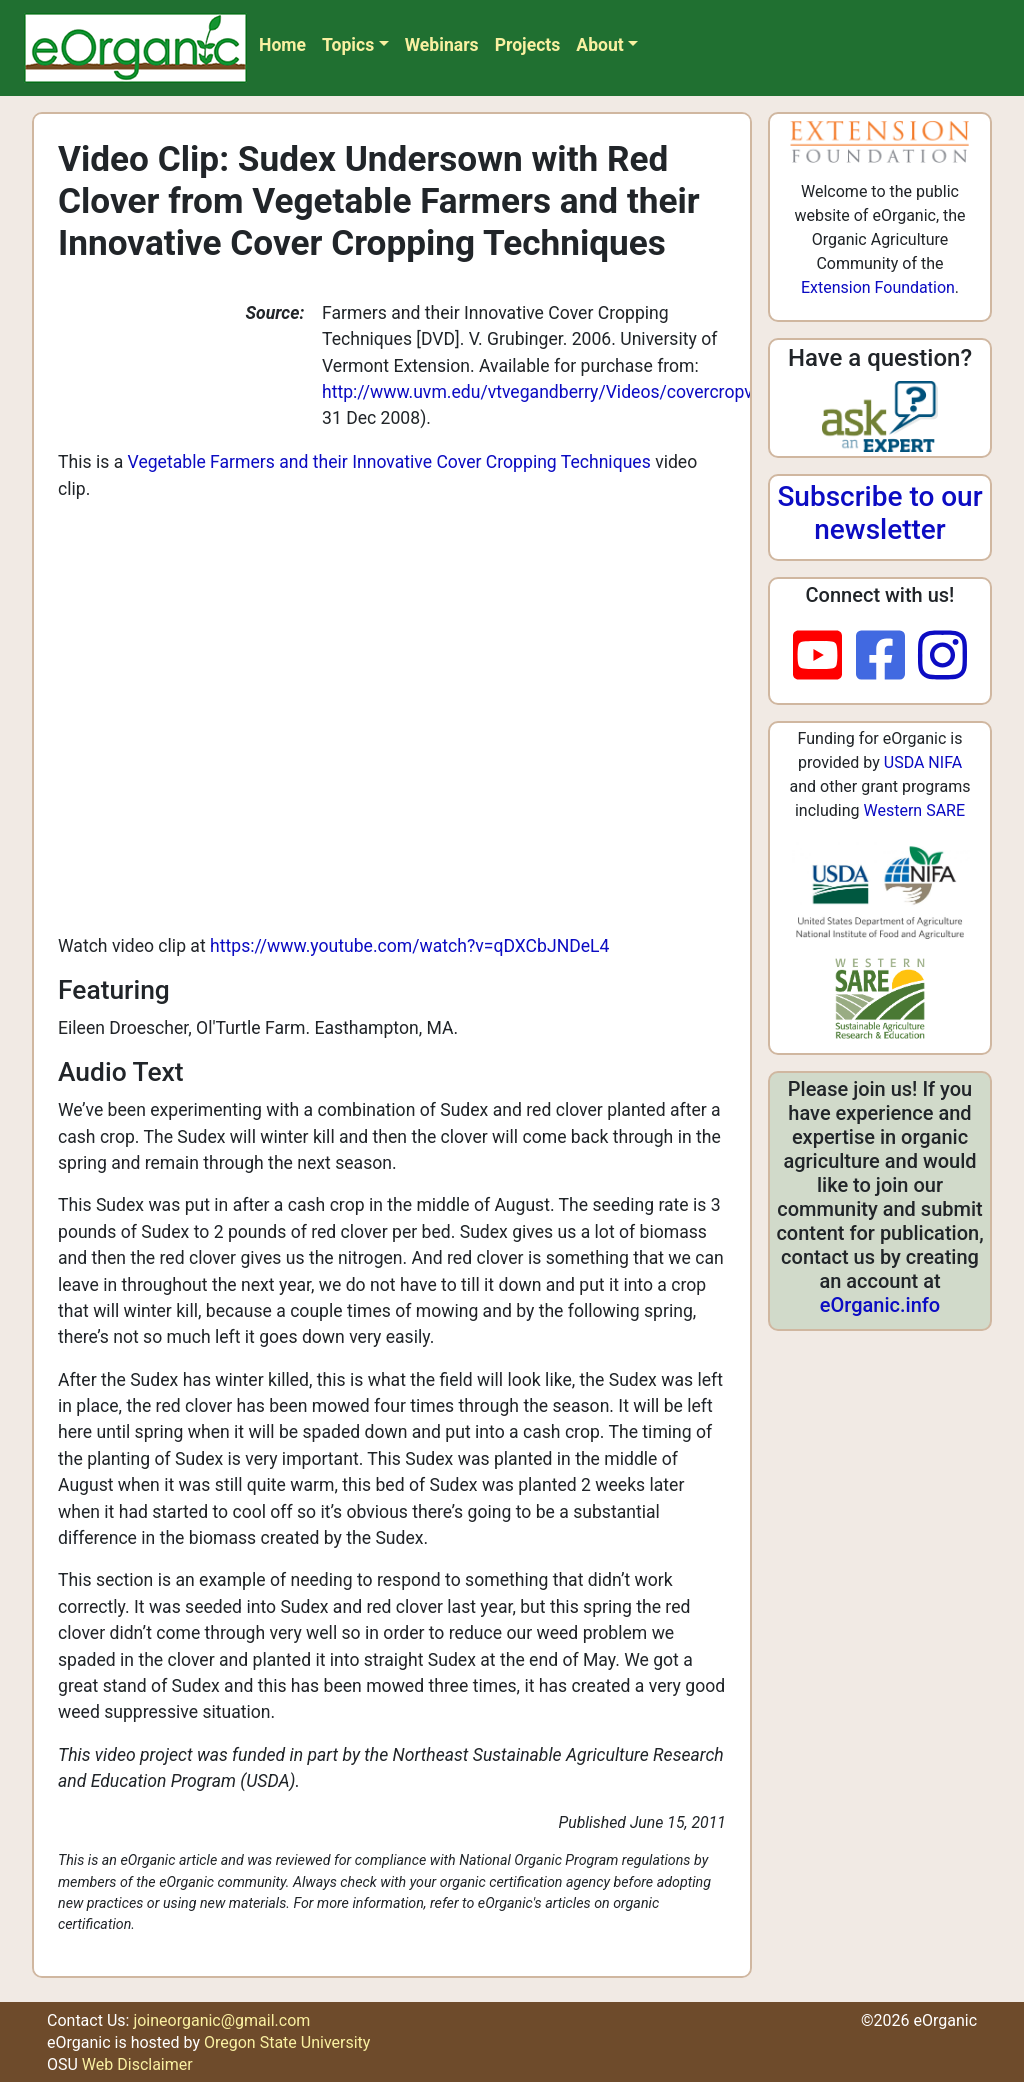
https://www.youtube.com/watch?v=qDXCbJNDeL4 (409, 946)
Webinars (442, 45)
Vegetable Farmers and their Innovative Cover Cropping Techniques (389, 462)
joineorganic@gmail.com (221, 2020)
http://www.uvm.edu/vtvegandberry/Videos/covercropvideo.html (574, 392)
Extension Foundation (878, 287)
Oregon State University (287, 2042)
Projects (528, 45)
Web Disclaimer (137, 2064)
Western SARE (914, 810)
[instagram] (942, 657)
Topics (348, 45)
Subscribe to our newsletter (879, 513)
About (599, 45)
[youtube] (824, 657)
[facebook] (887, 657)
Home (282, 45)
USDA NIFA (923, 762)
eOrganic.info (880, 1305)
